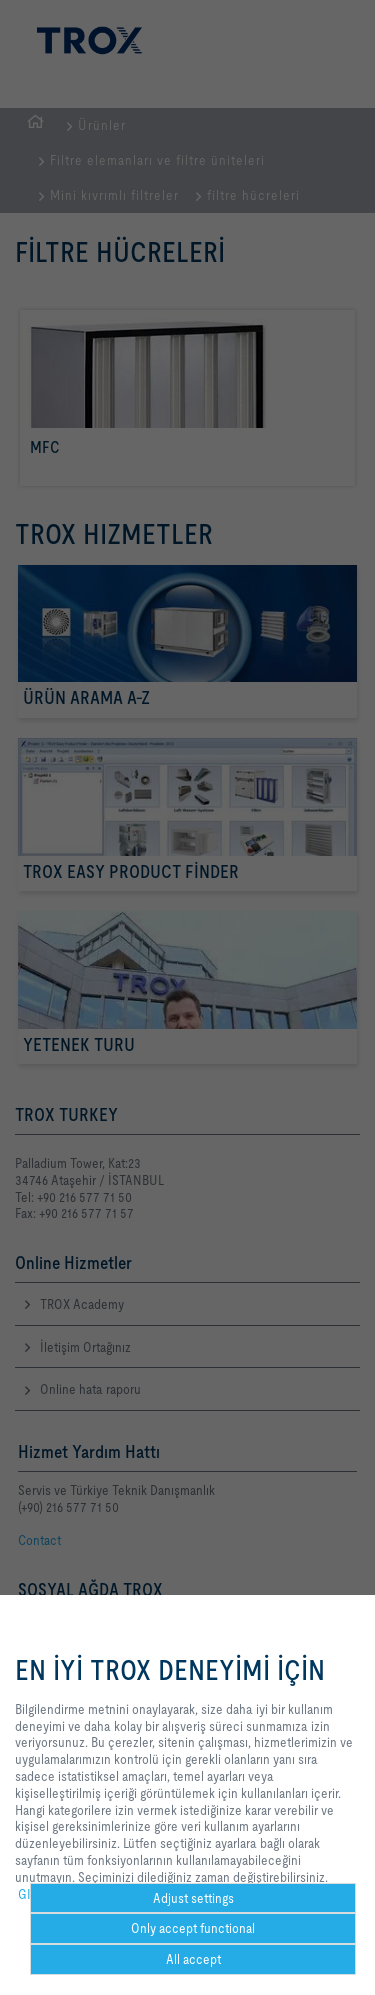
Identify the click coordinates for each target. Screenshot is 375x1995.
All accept (193, 1959)
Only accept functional (193, 1928)
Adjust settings (193, 1898)
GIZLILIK (41, 1894)
